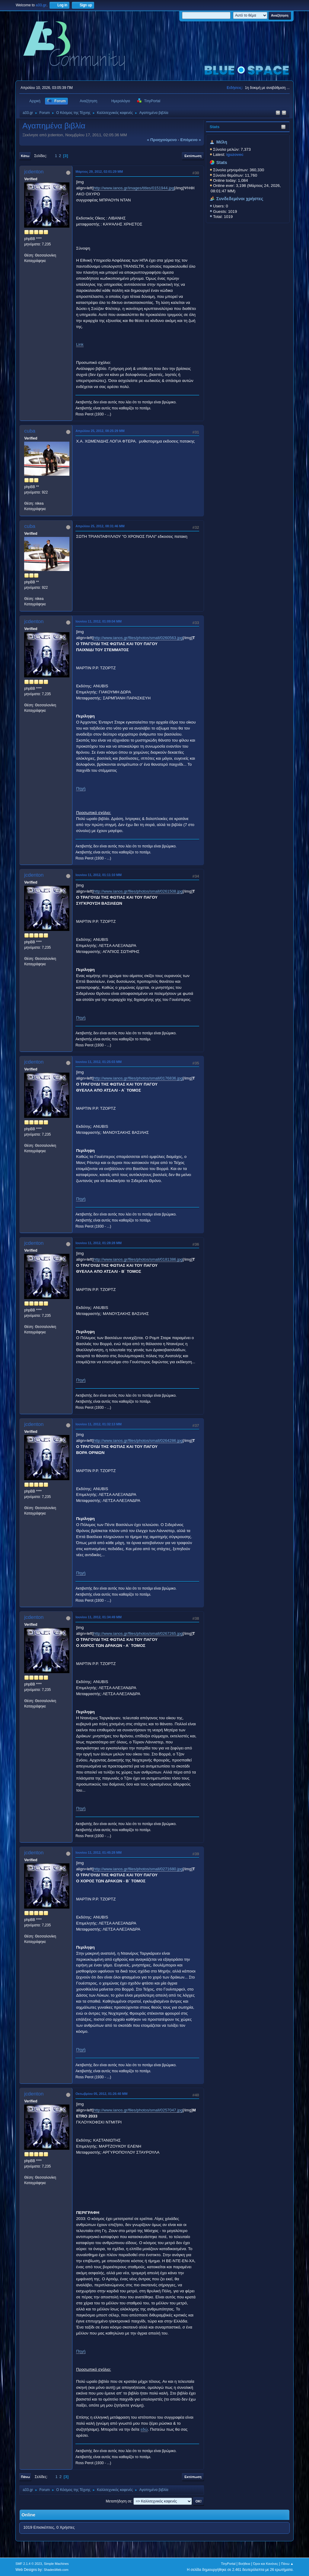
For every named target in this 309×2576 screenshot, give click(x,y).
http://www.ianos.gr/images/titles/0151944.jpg (134, 188)
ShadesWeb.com (56, 2569)
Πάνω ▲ (287, 2563)
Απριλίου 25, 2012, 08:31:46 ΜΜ (100, 526)
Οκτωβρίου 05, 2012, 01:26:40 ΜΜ (101, 2093)
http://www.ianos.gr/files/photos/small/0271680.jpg (138, 1869)
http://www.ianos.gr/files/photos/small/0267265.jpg (138, 1633)
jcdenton (33, 172)
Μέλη (221, 142)
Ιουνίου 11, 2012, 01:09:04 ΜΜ (98, 621)
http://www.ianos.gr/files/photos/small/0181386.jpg (138, 1259)
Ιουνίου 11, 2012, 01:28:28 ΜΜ (98, 1243)
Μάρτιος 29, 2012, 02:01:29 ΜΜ (99, 171)
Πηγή (80, 788)
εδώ (144, 2429)
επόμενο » (190, 139)
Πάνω (25, 2477)
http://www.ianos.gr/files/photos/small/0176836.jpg (138, 1078)
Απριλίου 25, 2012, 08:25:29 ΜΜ (100, 431)
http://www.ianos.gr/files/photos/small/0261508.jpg (138, 891)
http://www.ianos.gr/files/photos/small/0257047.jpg (138, 2110)
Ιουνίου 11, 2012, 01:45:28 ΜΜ (98, 1852)
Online (28, 2514)
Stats (215, 127)
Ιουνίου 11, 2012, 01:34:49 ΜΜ (98, 1617)
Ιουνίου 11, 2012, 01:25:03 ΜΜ (98, 1062)
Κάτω (25, 156)
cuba (29, 431)
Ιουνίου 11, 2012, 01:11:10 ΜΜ (98, 875)
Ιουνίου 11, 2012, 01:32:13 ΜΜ (98, 1424)
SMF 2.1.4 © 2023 (28, 2563)
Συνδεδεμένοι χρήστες (239, 198)
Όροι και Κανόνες (265, 2563)
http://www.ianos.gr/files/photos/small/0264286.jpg (138, 1440)
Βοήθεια (244, 2563)
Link (79, 344)
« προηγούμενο (162, 139)
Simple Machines (56, 2563)
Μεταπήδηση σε (118, 2501)
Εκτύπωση (192, 156)
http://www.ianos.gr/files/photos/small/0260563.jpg (138, 637)
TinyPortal (228, 2563)
